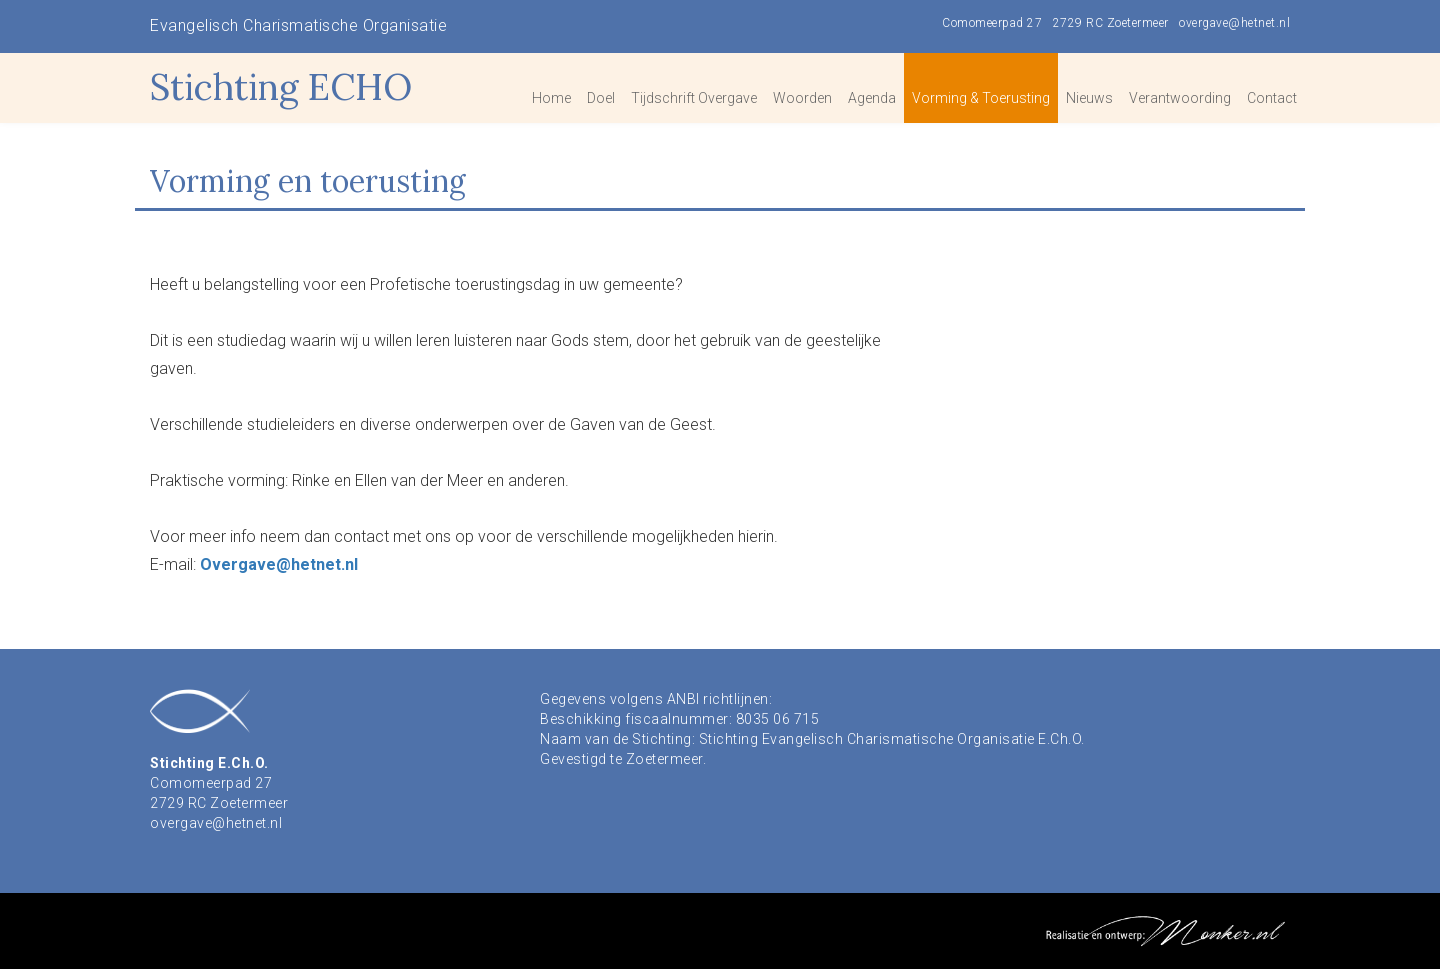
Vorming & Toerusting (981, 98)
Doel (601, 98)
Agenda (872, 98)
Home (551, 98)
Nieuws (1089, 98)
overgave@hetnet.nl (1234, 23)
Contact (1272, 98)
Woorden (802, 98)
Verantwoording (1180, 98)
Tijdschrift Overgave (694, 98)
